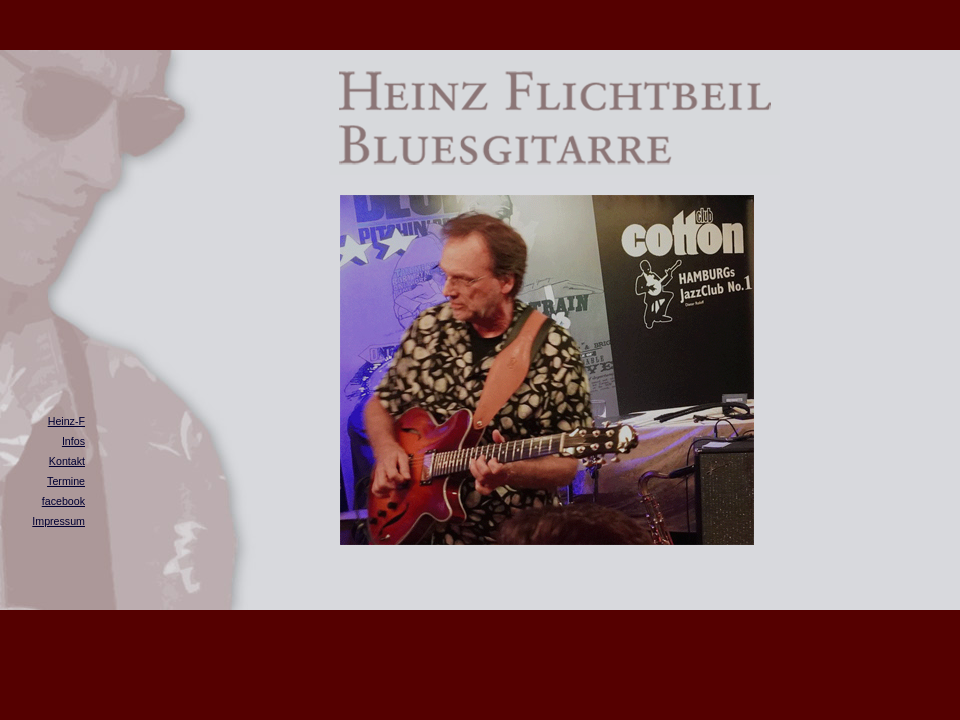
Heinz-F (66, 421)
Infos (73, 441)
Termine (66, 481)
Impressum (58, 521)
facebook (63, 501)
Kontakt (67, 461)
